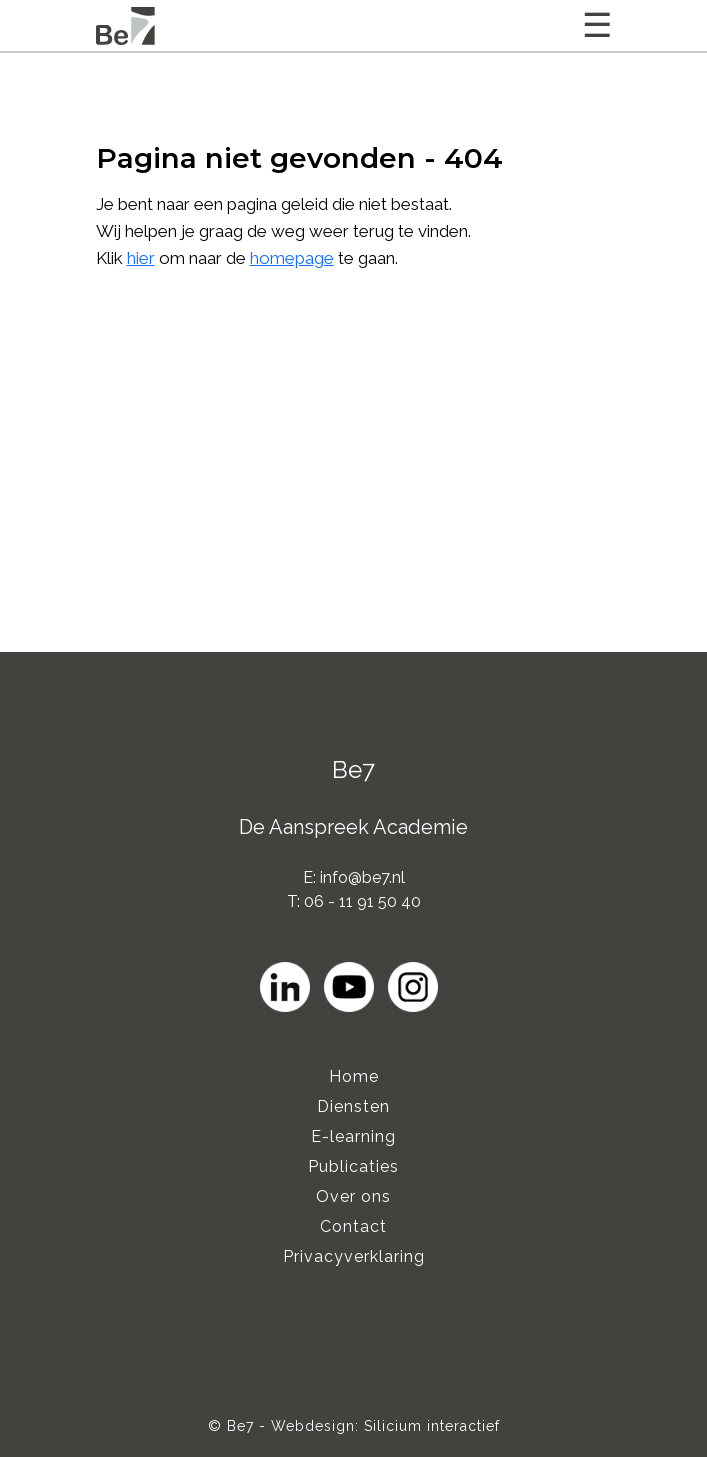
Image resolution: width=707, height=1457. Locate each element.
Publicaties (353, 1166)
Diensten (353, 1106)
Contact (353, 1226)
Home (354, 1076)
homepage (292, 258)
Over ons (353, 1196)
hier (141, 258)
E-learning (353, 1136)
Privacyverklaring (354, 1256)
